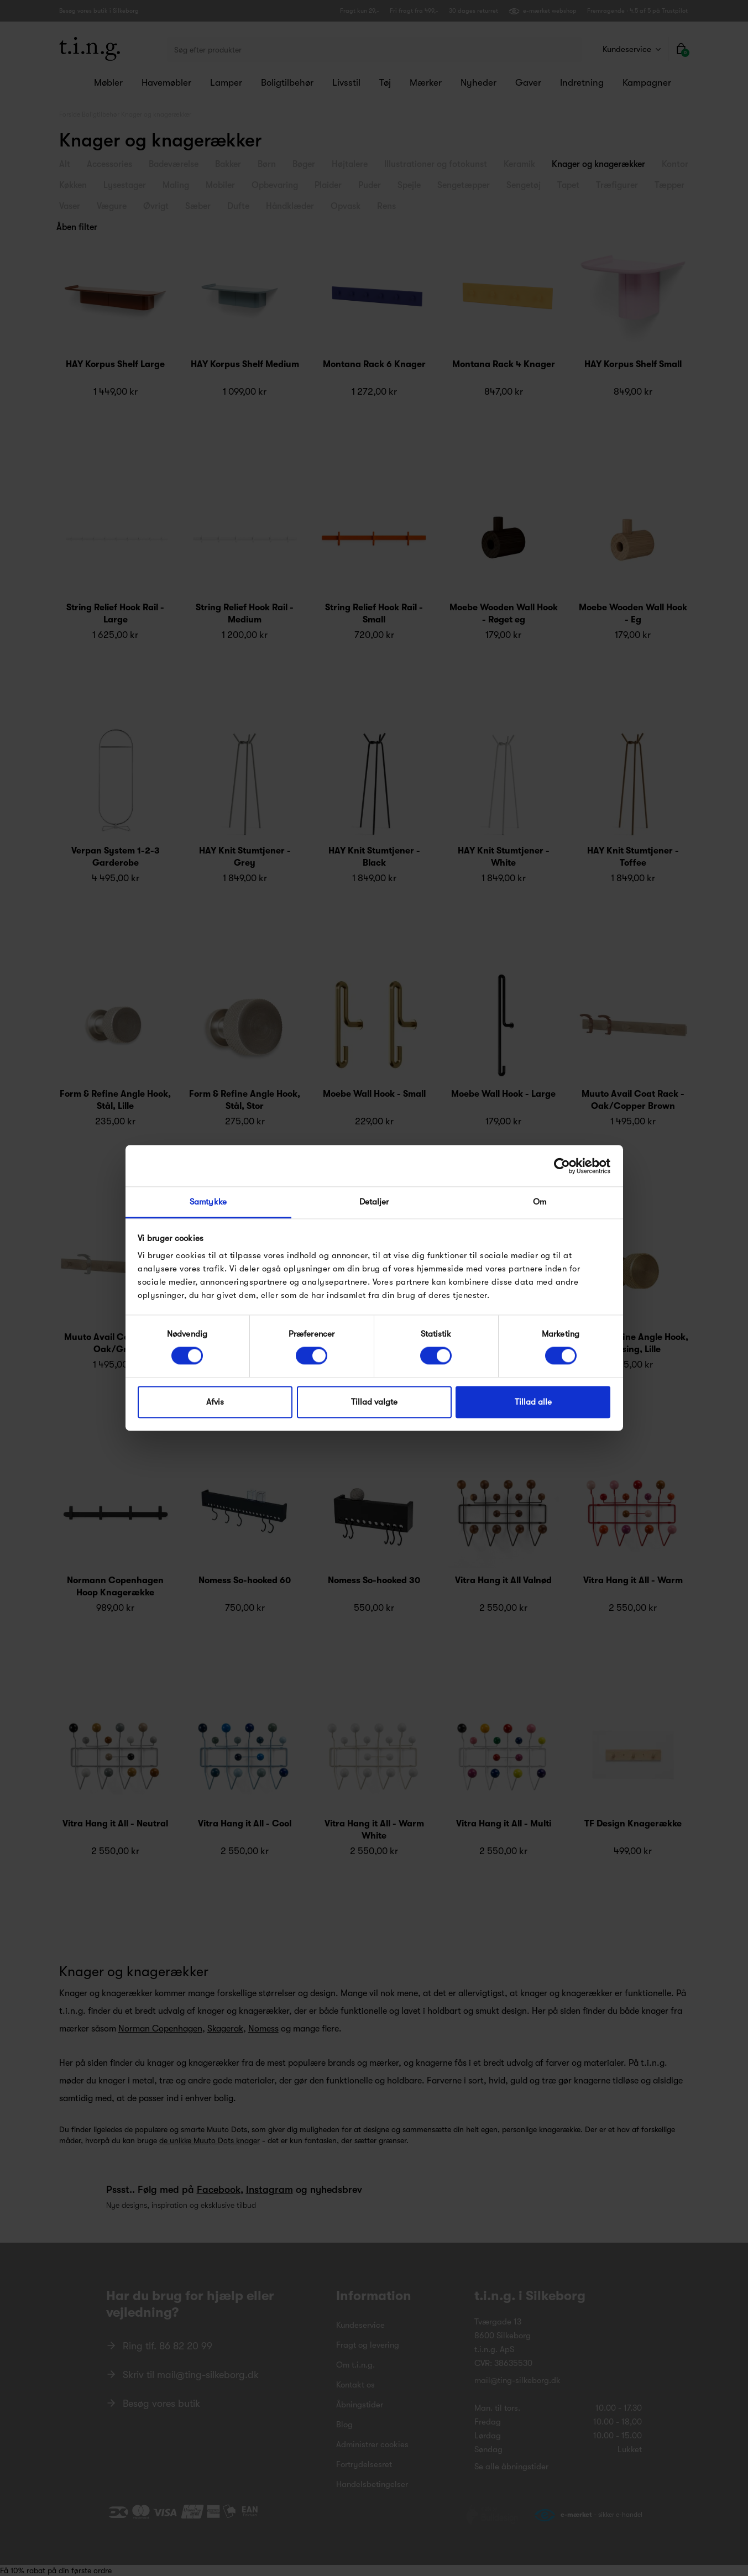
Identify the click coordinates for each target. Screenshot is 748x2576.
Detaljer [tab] (374, 1202)
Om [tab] (539, 1202)
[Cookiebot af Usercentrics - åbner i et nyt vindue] (562, 1166)
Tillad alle (533, 1402)
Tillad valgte (374, 1402)
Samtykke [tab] (208, 1202)
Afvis (215, 1402)
